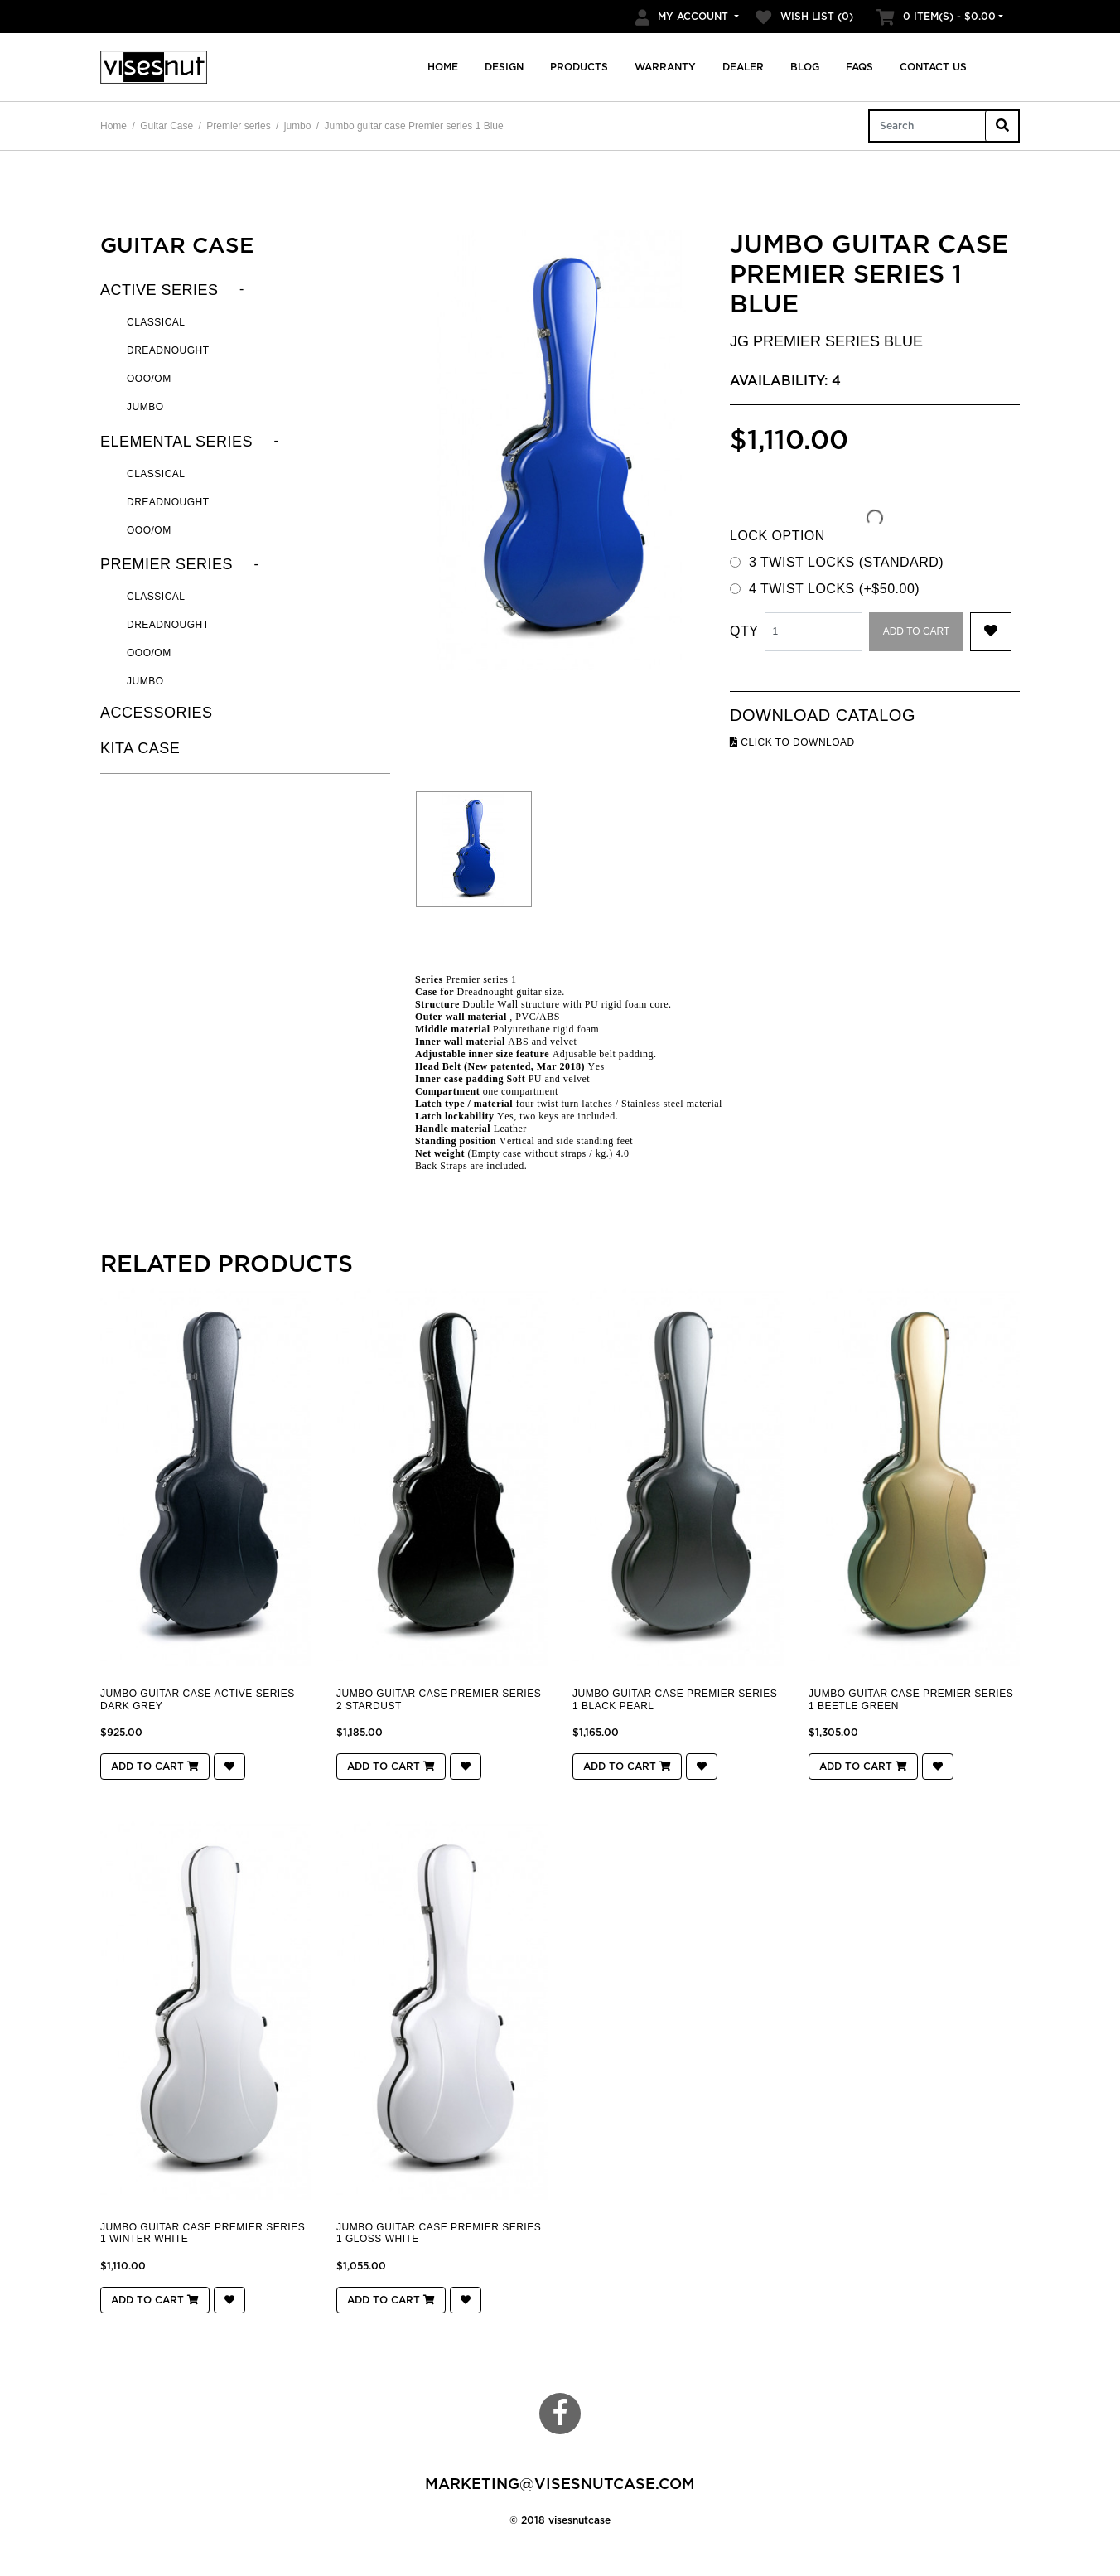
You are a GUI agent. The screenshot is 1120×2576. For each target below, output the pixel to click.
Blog (804, 67)
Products (579, 67)
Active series (159, 290)
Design (504, 67)
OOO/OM (149, 378)
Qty (744, 631)
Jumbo (145, 407)
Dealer (743, 67)
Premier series (238, 126)
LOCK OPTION (777, 536)
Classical (156, 322)
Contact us (933, 67)
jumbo (297, 126)
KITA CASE (140, 748)
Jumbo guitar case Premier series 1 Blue (414, 126)
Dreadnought (168, 350)
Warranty (665, 67)
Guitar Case (166, 126)
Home (442, 67)
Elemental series (176, 441)
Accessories (156, 712)
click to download (792, 742)
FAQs (859, 67)
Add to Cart (916, 631)
